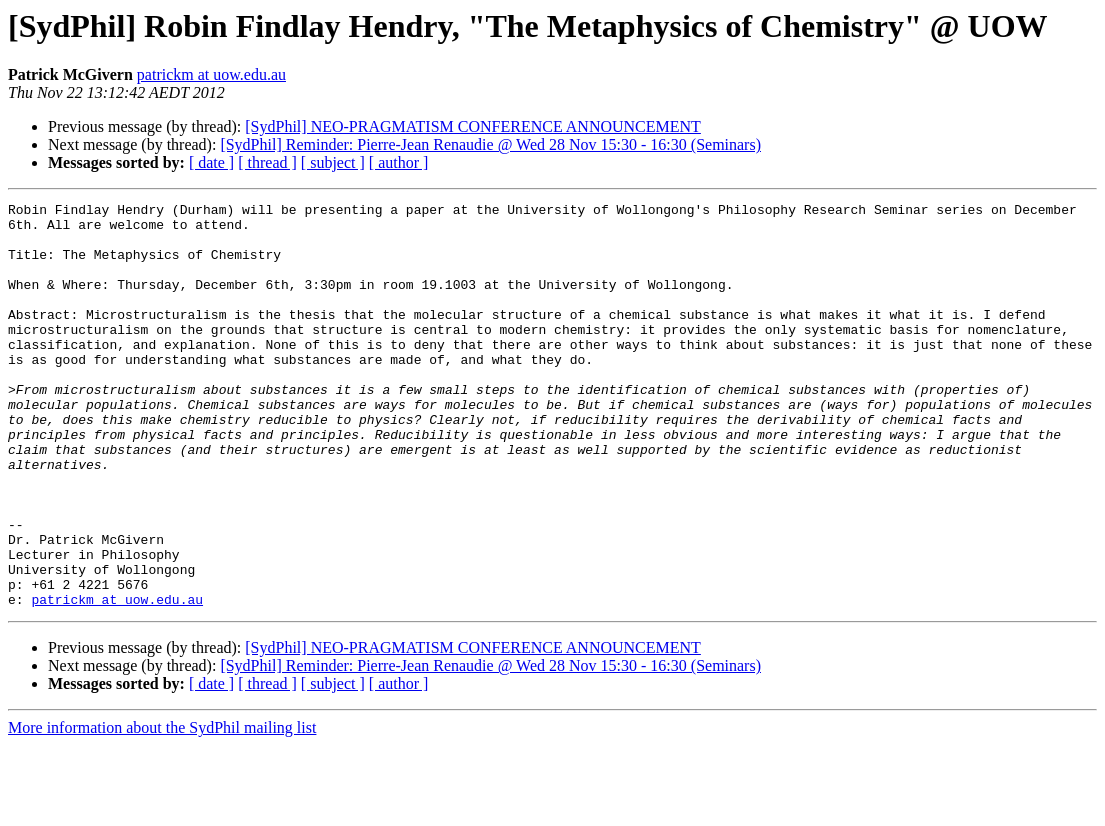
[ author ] (399, 162)
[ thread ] (267, 162)
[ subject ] (333, 162)
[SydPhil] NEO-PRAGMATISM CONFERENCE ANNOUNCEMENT (473, 126)
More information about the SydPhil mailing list (162, 808)
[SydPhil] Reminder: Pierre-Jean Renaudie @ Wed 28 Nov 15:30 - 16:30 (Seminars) (490, 144)
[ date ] (211, 162)
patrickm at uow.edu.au (211, 74)
